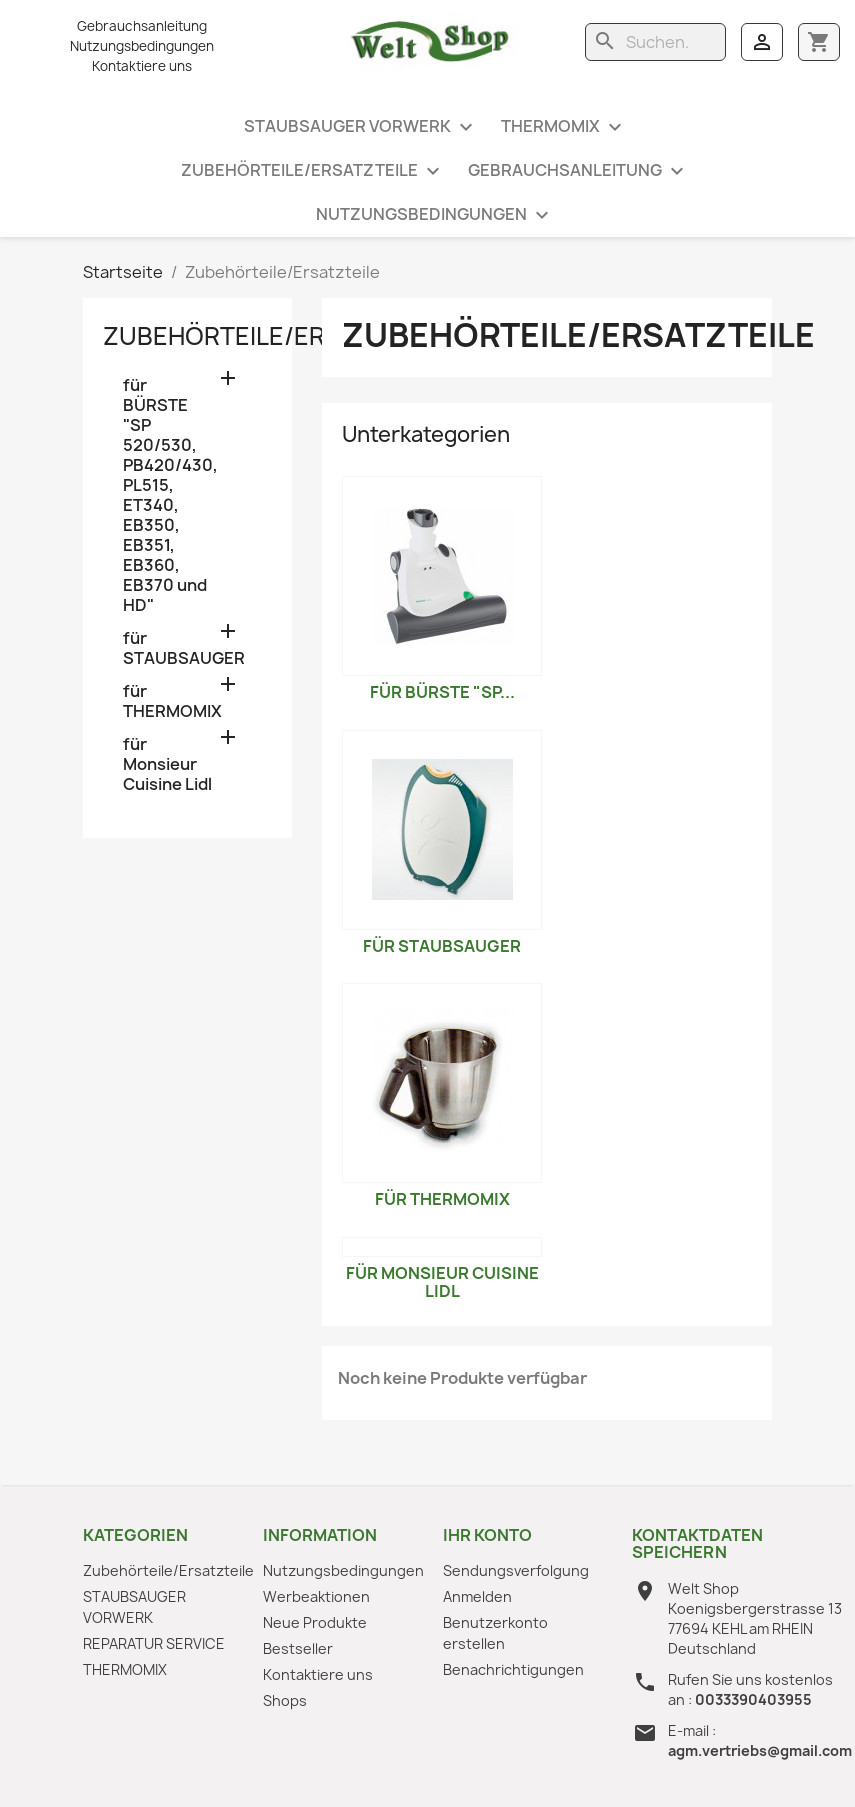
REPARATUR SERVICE (154, 1643)
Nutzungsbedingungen (142, 46)
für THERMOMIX (172, 701)
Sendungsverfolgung (516, 1570)
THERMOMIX (564, 127)
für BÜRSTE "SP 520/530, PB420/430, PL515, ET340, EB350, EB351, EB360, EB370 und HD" (170, 495)
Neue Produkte (315, 1622)
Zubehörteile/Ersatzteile (313, 171)
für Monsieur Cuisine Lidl (167, 764)
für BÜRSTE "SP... (442, 692)
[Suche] (655, 42)
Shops (285, 1700)
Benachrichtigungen (513, 1669)
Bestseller (298, 1648)
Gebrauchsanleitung (142, 26)
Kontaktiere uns (142, 66)
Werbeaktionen (316, 1596)
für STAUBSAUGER (184, 648)
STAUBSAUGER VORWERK (361, 127)
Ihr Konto (487, 1535)
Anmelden (477, 1596)
